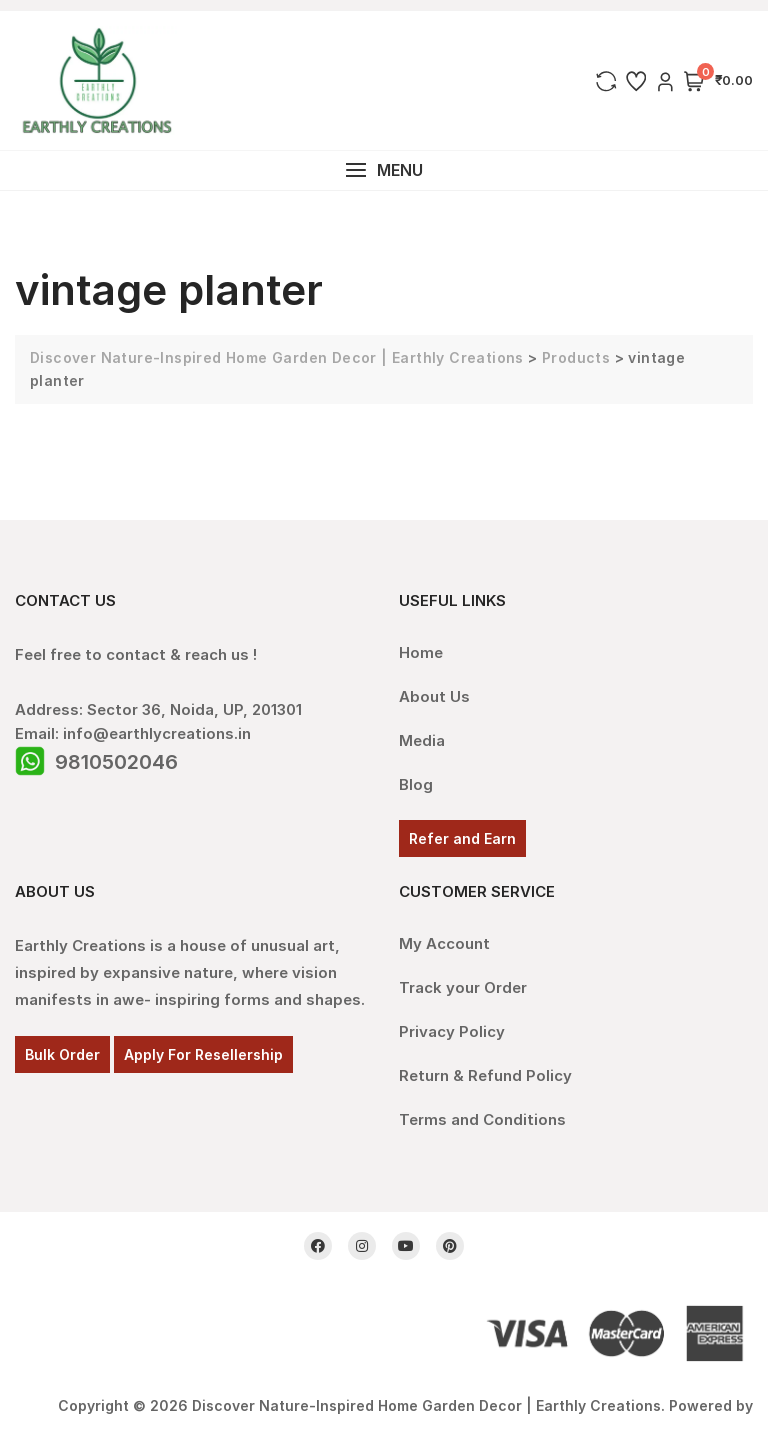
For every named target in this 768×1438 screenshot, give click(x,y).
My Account (444, 943)
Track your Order (463, 987)
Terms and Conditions (482, 1119)
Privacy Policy (452, 1031)
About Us (434, 696)
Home (421, 652)
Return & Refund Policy (485, 1075)
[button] (384, 170)
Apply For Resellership (203, 1054)
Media (422, 740)
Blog (416, 784)
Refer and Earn (462, 838)
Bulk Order (62, 1054)
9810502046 (116, 762)
